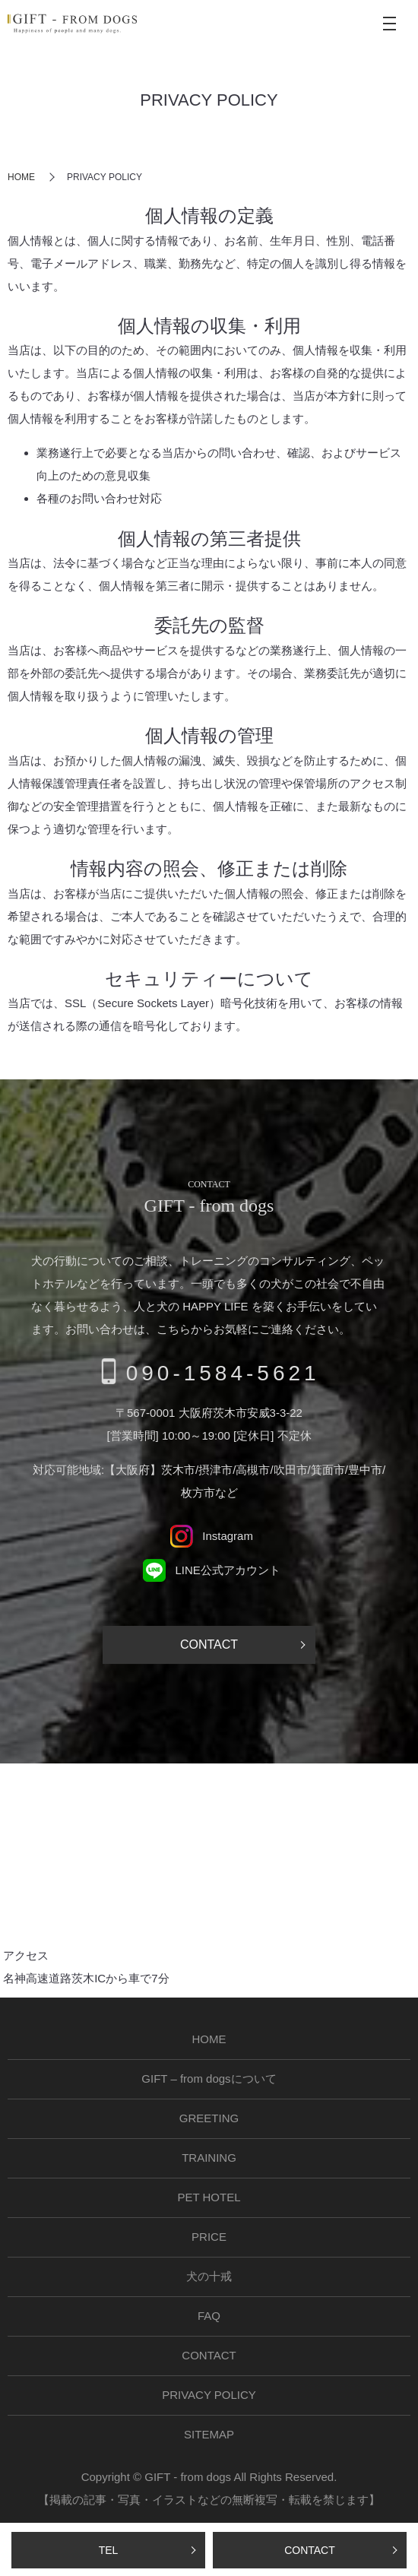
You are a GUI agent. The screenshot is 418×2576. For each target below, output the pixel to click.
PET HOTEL (208, 2197)
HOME (21, 177)
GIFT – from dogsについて (208, 2078)
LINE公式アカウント (209, 1570)
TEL (109, 2550)
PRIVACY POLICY (209, 2394)
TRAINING (209, 2157)
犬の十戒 (209, 2276)
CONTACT (309, 2550)
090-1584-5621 (223, 1373)
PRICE (209, 2236)
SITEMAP (209, 2434)
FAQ (209, 2315)
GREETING (209, 2118)
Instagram (209, 1535)
